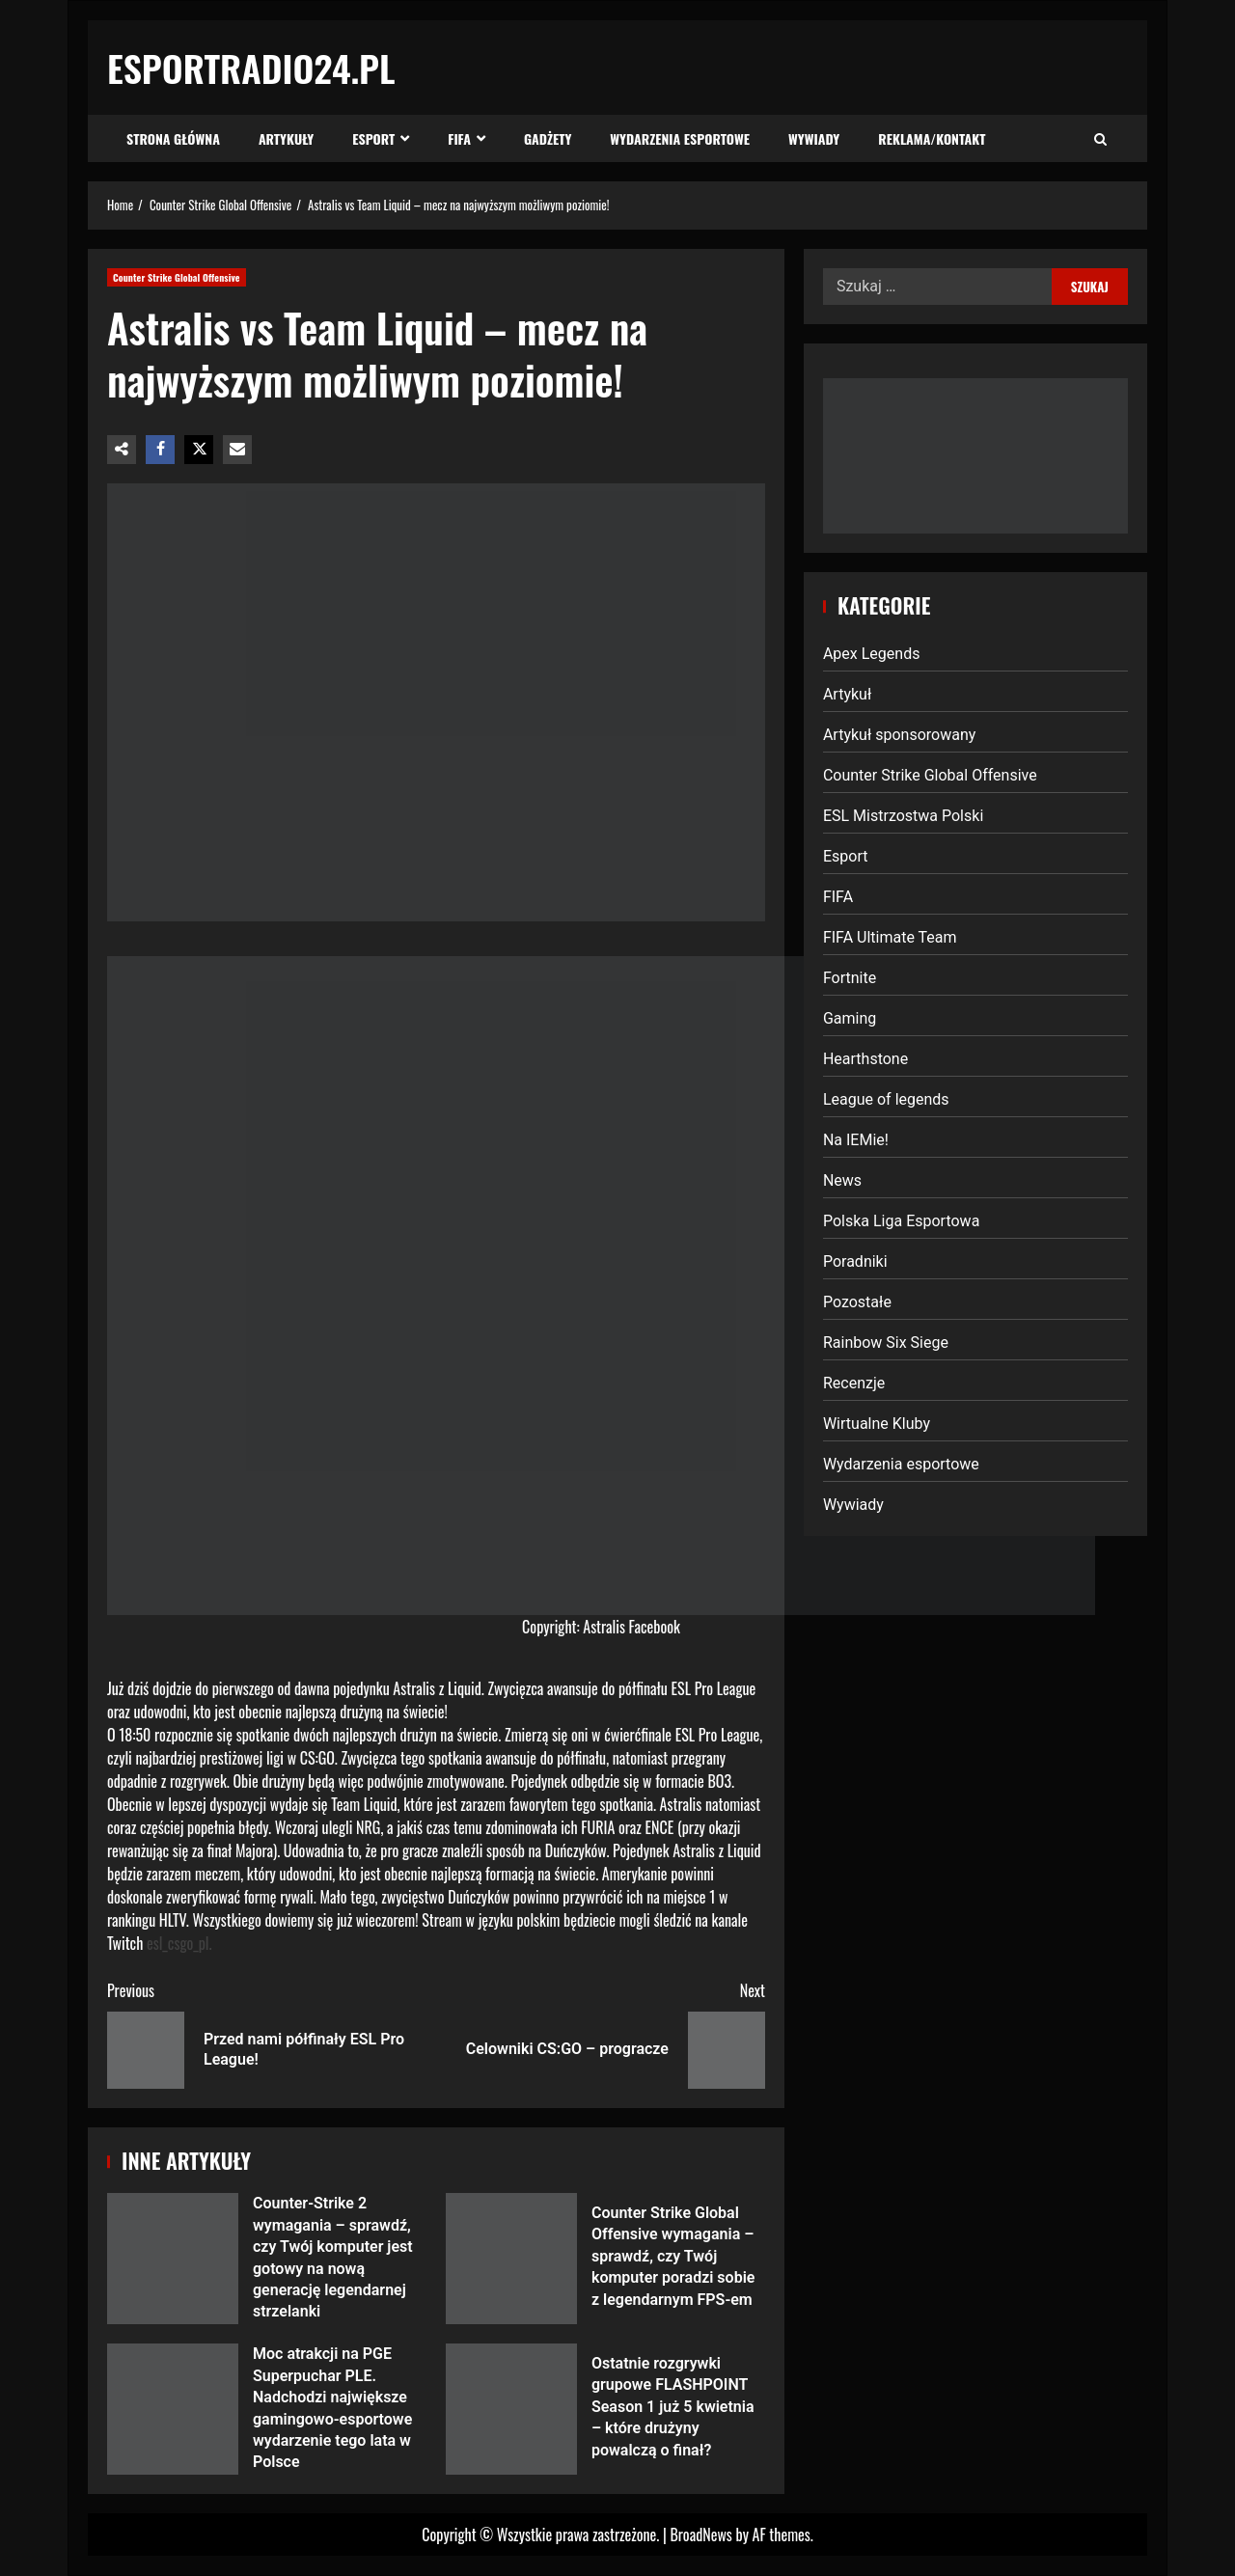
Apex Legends (871, 653)
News (842, 1180)
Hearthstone (865, 1059)
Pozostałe (857, 1302)
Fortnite (849, 978)
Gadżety (547, 138)
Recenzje (854, 1383)
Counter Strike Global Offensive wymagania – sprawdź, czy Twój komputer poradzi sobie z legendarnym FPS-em (511, 2258)
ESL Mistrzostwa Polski (903, 816)
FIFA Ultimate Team (890, 937)
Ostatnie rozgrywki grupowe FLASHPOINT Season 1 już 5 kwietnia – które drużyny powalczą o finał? (511, 2409)
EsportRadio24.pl (251, 68)
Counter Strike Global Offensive (176, 277)
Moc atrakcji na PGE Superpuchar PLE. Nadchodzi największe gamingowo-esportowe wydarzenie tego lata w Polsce (172, 2409)
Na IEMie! (856, 1140)
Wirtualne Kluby (876, 1423)
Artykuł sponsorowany (899, 735)
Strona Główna (173, 138)
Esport (373, 138)
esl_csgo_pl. (179, 1943)
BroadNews (700, 2534)
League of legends (886, 1099)
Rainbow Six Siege (885, 1342)
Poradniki (855, 1261)
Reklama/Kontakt (931, 138)
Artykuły (286, 138)
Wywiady (813, 138)
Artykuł (847, 694)
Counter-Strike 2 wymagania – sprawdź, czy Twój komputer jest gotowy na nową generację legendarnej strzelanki (172, 2258)
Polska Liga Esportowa (901, 1221)
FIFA (459, 138)
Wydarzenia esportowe (680, 138)
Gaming (849, 1018)
